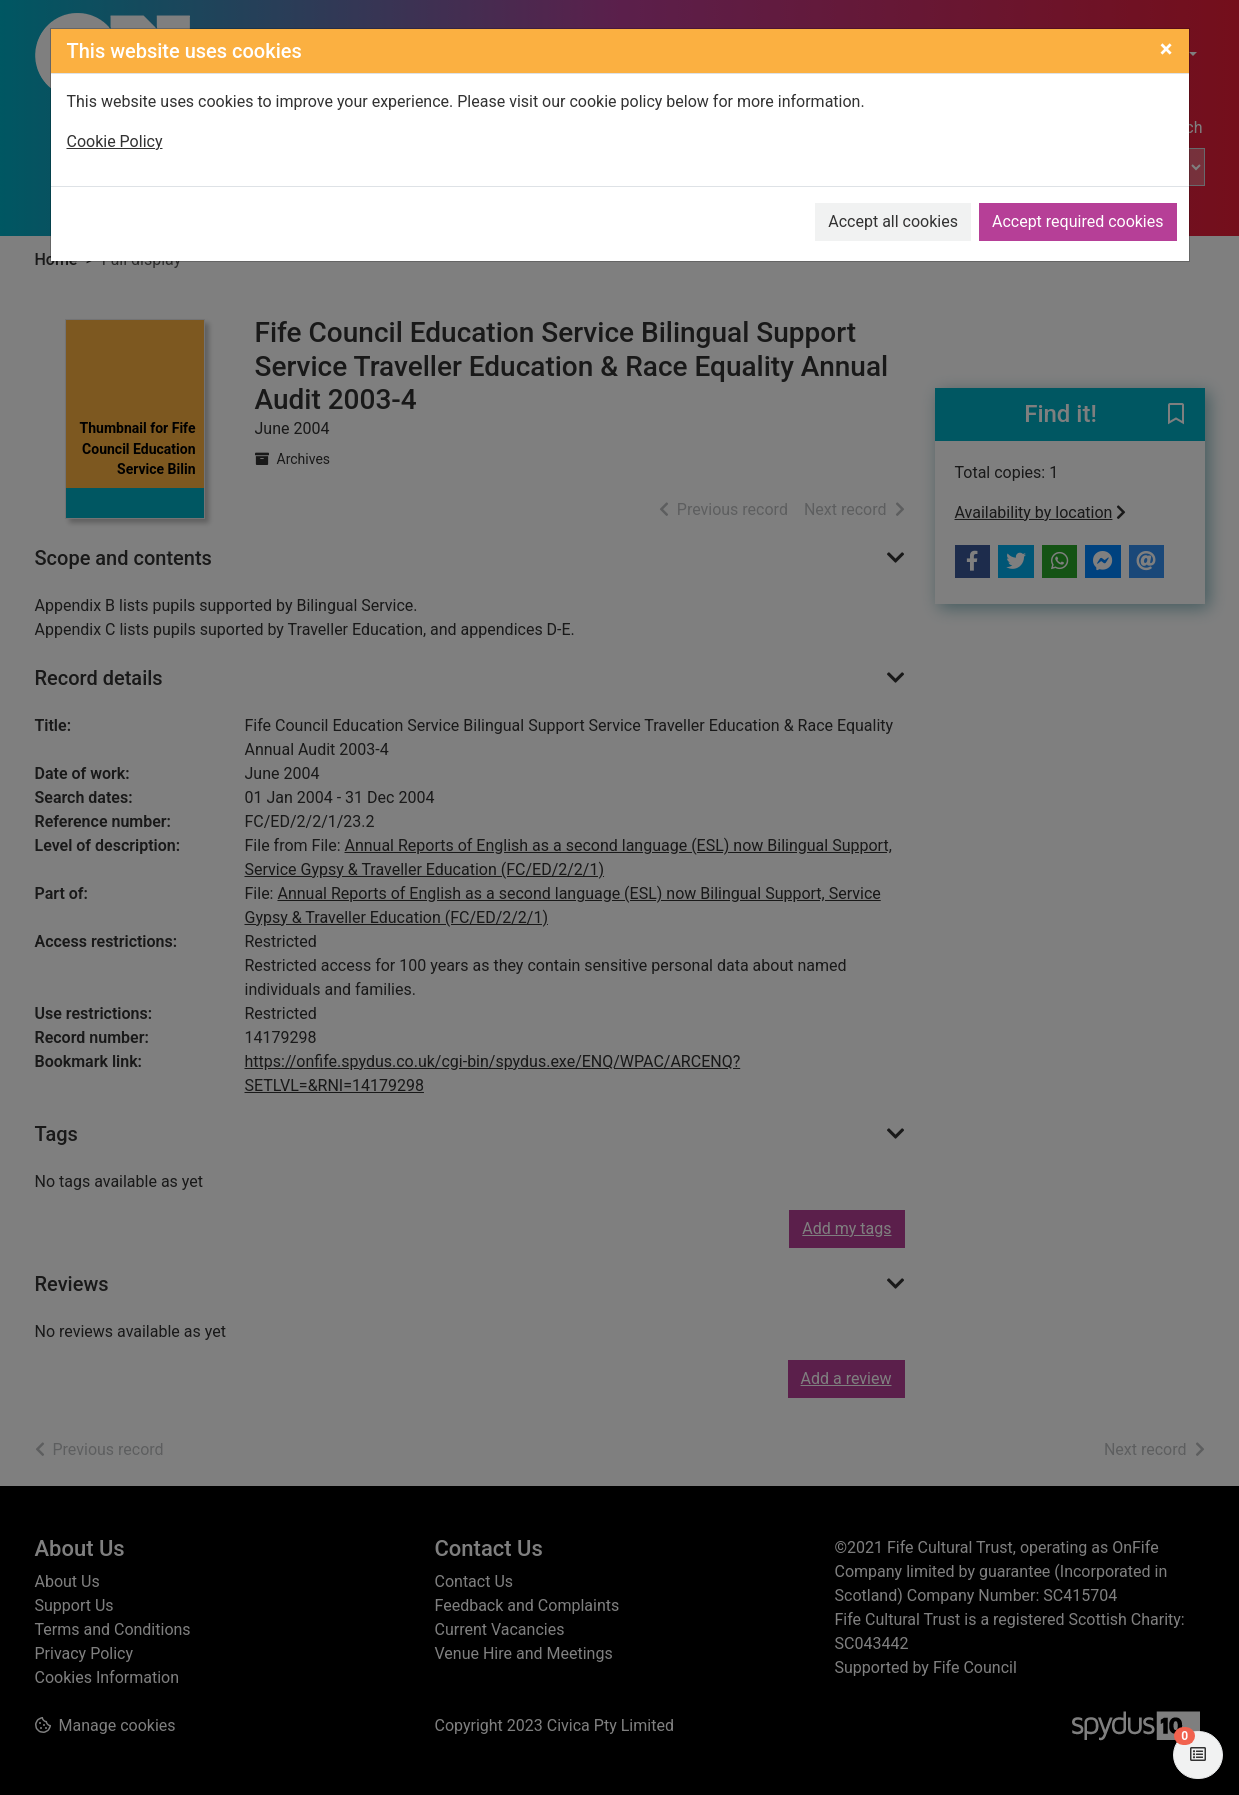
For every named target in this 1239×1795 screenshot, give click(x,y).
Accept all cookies (893, 221)
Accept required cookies (1078, 221)
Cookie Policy (115, 141)
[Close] (1166, 49)
